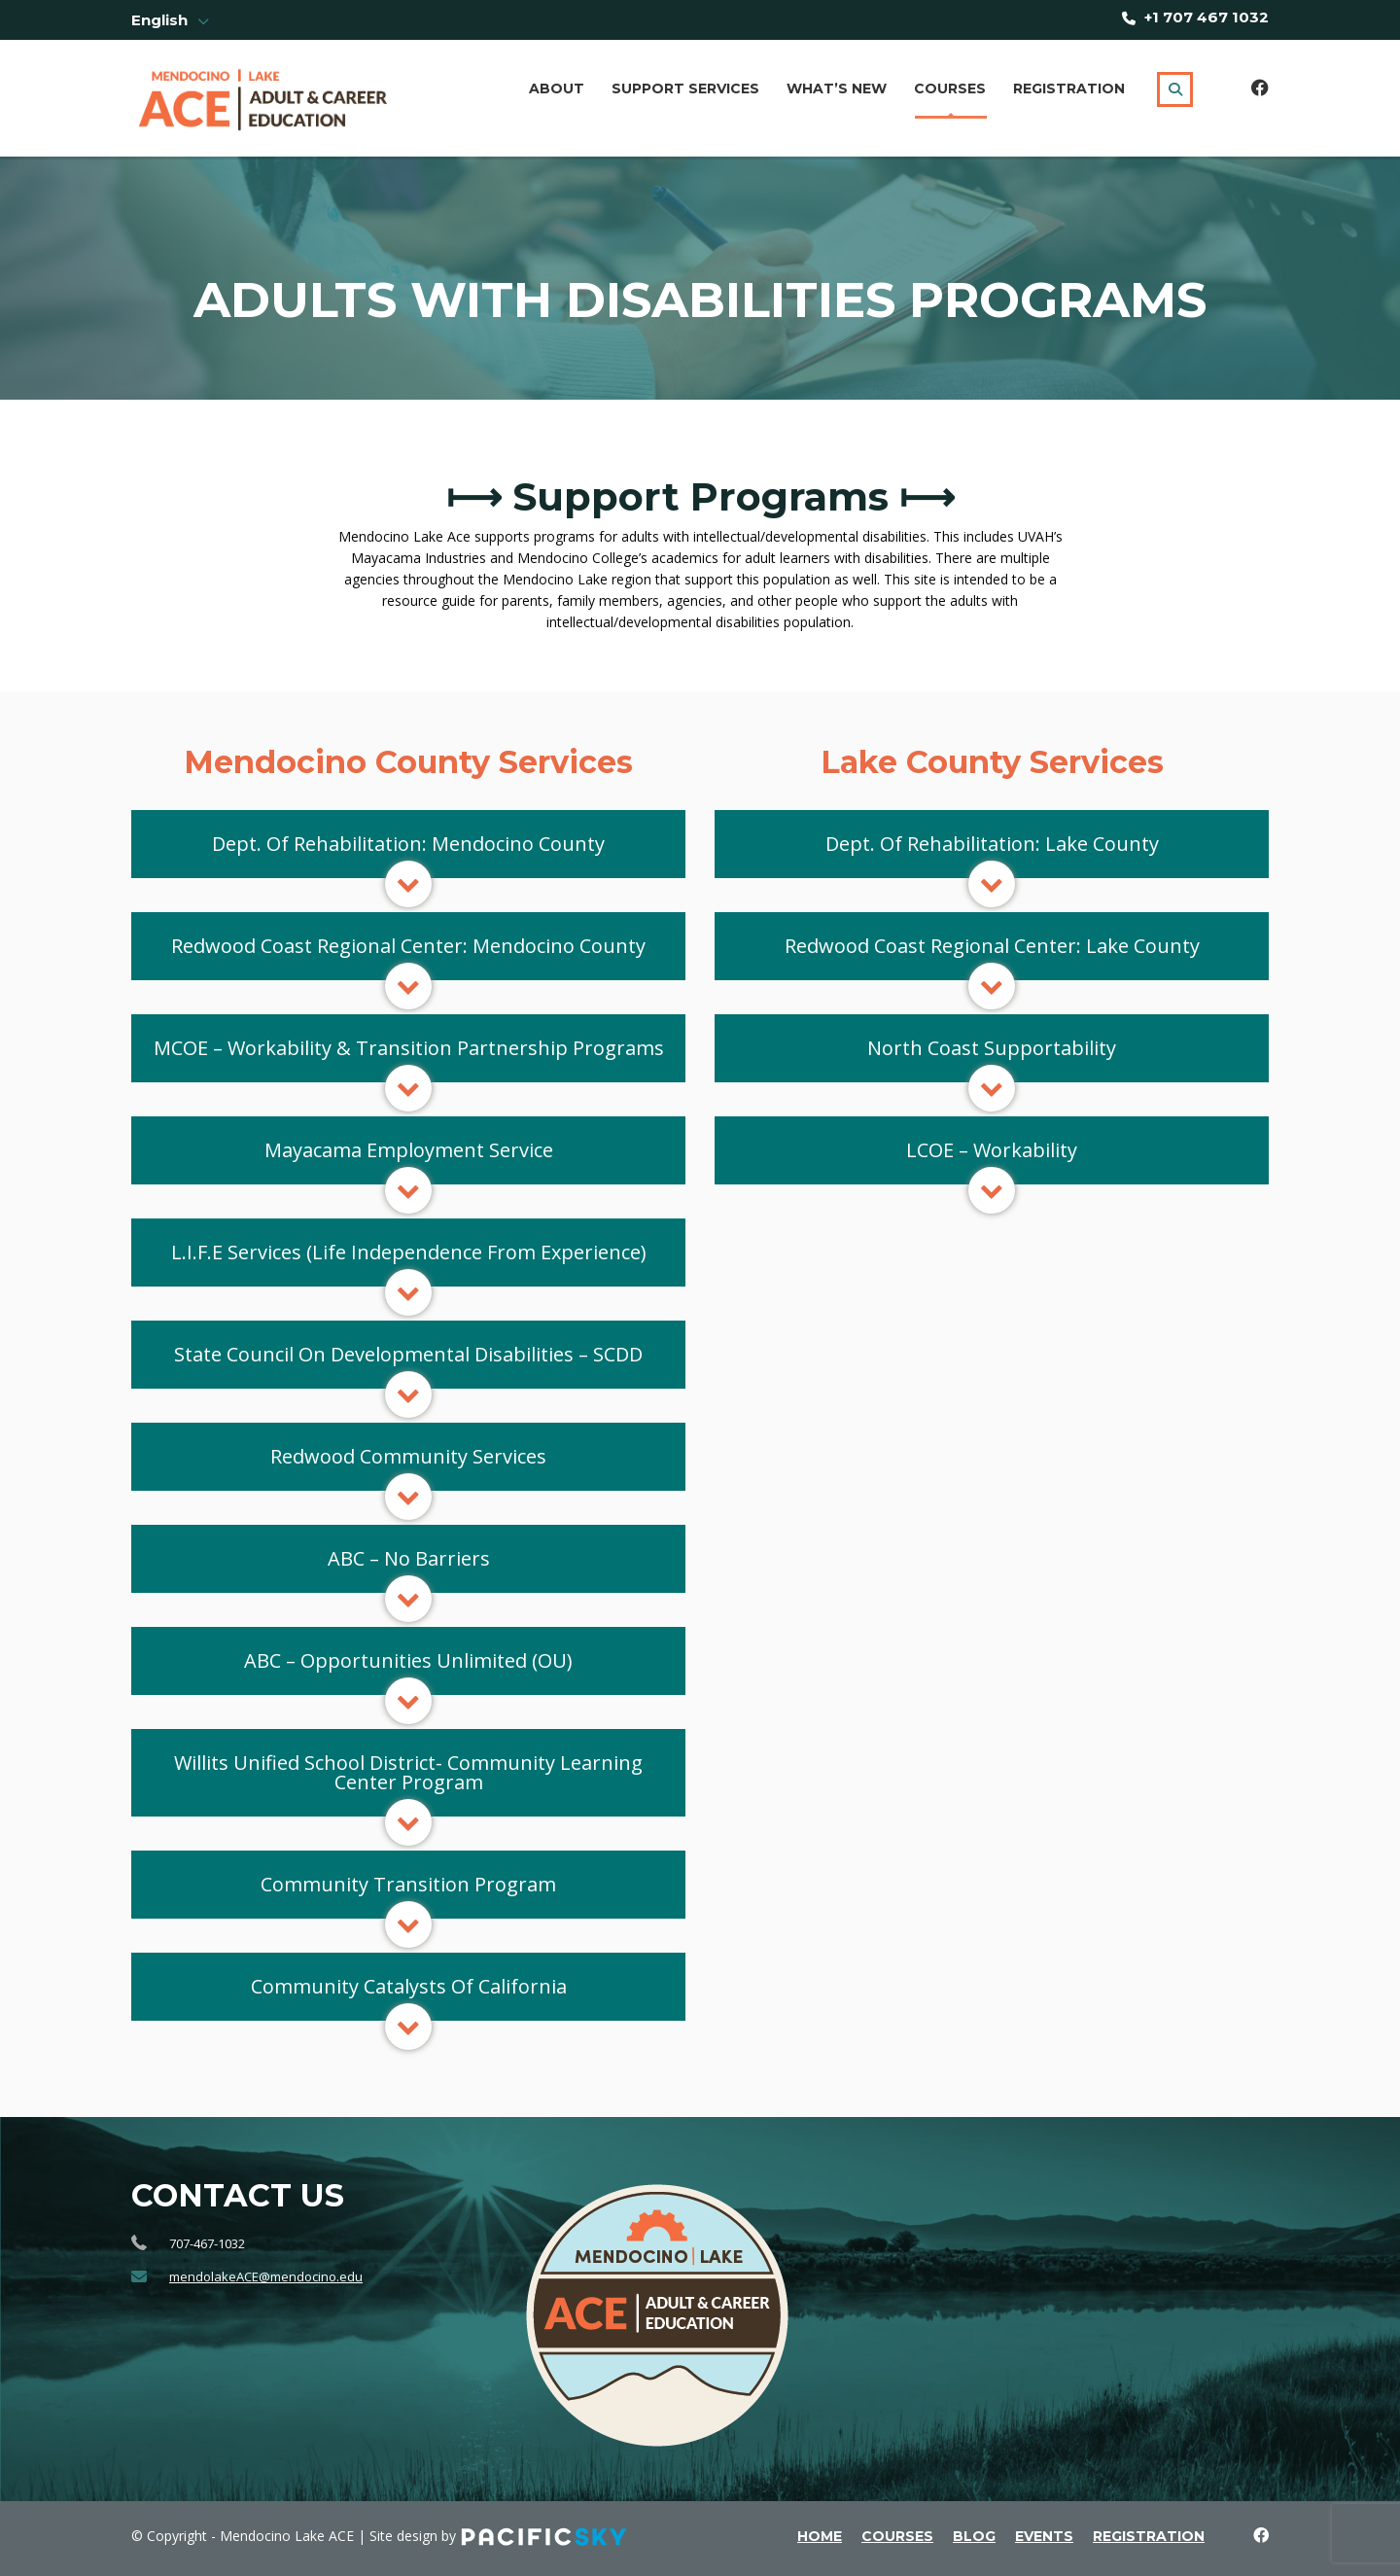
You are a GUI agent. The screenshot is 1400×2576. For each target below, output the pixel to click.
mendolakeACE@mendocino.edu (266, 2276)
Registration (1069, 88)
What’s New (837, 88)
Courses (950, 88)
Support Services (685, 88)
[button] (408, 844)
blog (974, 2536)
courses (897, 2536)
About (556, 88)
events (1044, 2536)
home (819, 2536)
